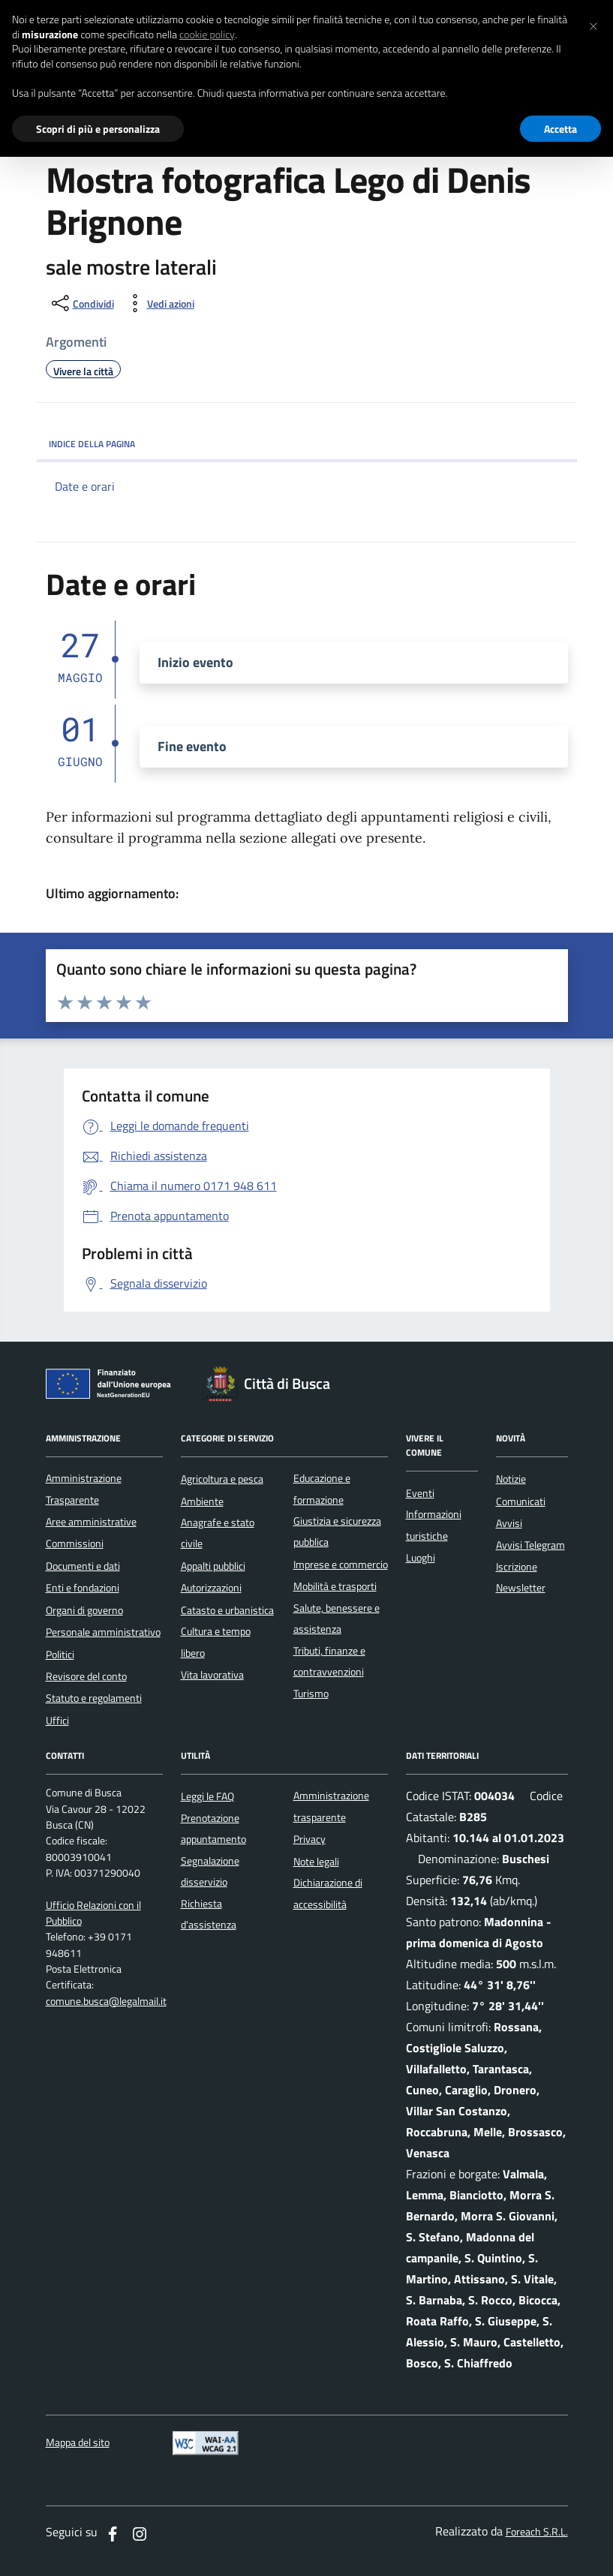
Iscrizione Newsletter (520, 1577)
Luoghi (420, 1558)
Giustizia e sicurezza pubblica (337, 1531)
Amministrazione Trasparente (84, 1488)
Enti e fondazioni (82, 1588)
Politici (60, 1654)
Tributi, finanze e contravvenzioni (329, 1661)
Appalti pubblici (213, 1566)
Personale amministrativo (103, 1632)
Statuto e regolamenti (94, 1698)
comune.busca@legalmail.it (106, 2001)
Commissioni (75, 1543)
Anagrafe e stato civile (217, 1533)
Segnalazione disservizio (210, 1871)
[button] (593, 24)
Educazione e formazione (321, 1488)
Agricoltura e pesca (222, 1479)
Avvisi (509, 1523)
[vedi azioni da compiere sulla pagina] (158, 303)
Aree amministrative (91, 1521)
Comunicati (520, 1501)
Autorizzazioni (211, 1588)
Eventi (420, 1493)
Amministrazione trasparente (331, 1806)
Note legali (316, 1861)
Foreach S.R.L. (537, 2532)
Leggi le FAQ (207, 1796)
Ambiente (202, 1501)
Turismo (311, 1693)
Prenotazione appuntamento (213, 1828)
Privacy (309, 1839)
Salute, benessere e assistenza (336, 1618)
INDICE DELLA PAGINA (307, 444)
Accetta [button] (560, 129)
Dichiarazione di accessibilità (327, 1893)
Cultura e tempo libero (216, 1642)
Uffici (57, 1720)
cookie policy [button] (207, 34)
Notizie (511, 1479)
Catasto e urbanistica (227, 1610)
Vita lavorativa (212, 1675)
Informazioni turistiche (433, 1524)
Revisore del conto (86, 1676)
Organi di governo (84, 1610)
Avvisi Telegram (530, 1545)
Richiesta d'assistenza (208, 1914)
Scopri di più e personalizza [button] (98, 129)
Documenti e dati (83, 1566)
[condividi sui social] (81, 303)
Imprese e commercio (340, 1564)
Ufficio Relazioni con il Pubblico (93, 1913)
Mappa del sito (78, 2443)
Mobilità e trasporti (335, 1586)
